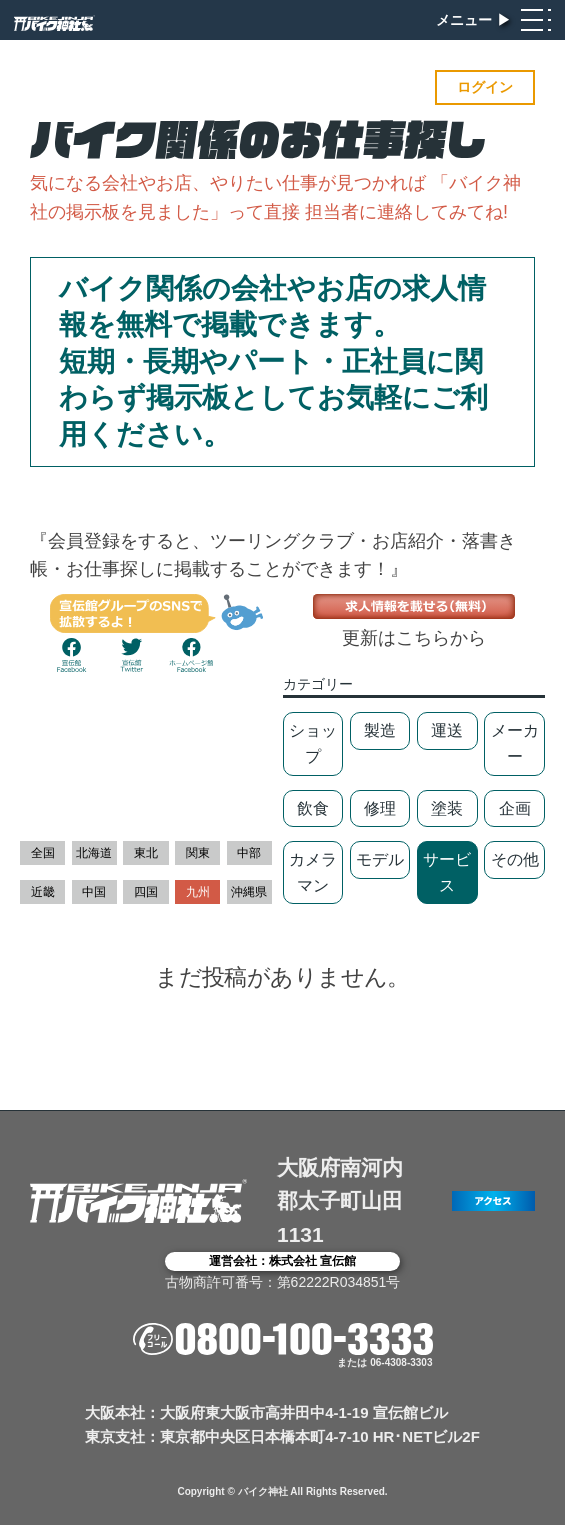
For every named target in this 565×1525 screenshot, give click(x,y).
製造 (380, 730)
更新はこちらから (414, 638)
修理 (380, 808)
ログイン (485, 87)
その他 (515, 859)
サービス (447, 872)
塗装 (447, 808)
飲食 (313, 808)
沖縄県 (249, 892)
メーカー (515, 743)
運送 (447, 730)
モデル (380, 859)
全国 (43, 853)
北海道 (94, 853)
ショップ (313, 743)
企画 (515, 808)
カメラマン (313, 872)
